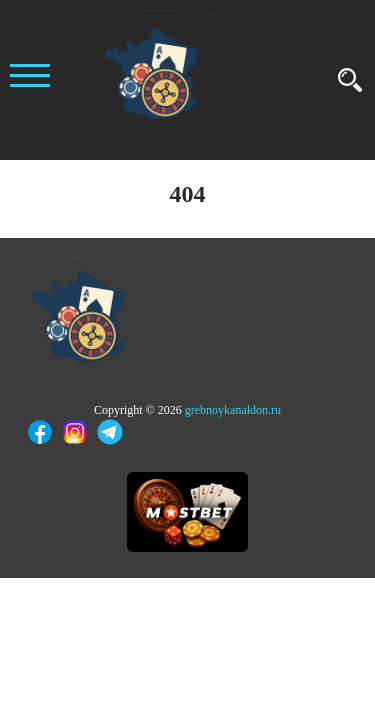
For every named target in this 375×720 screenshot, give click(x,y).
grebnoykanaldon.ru (233, 410)
